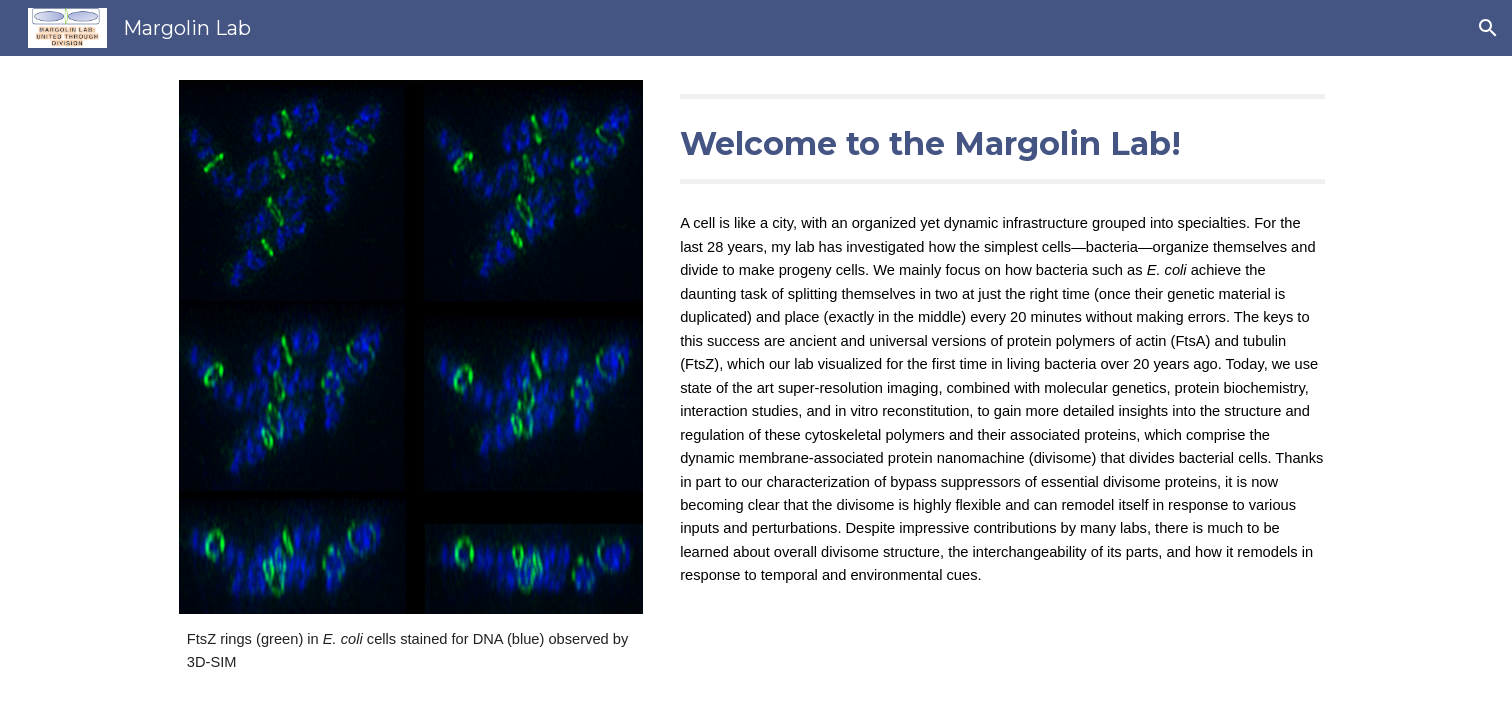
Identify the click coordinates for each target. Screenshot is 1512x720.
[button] (1488, 28)
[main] (411, 651)
